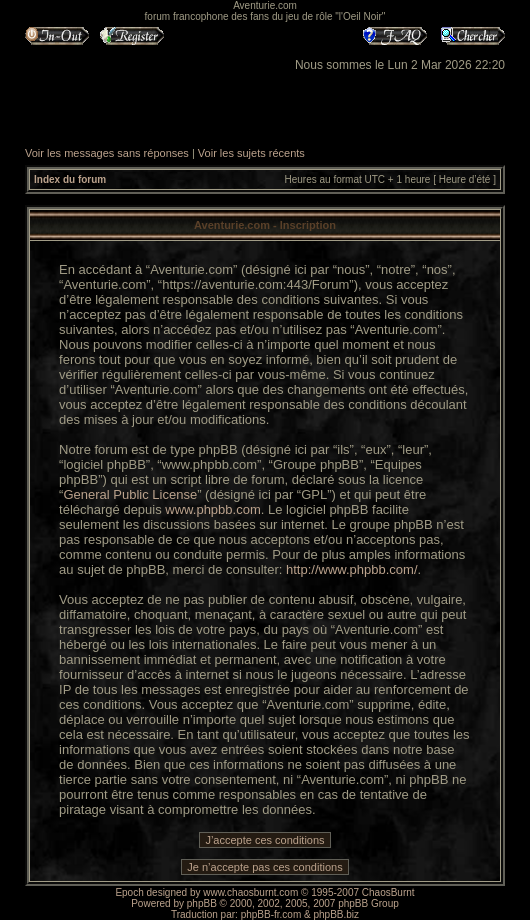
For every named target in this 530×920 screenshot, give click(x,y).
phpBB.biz (336, 914)
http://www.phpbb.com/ (352, 569)
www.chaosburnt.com (250, 892)
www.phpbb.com (212, 509)
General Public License (130, 494)
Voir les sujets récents (251, 153)
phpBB (202, 903)
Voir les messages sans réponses (107, 153)
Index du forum (70, 179)
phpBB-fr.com (271, 914)
